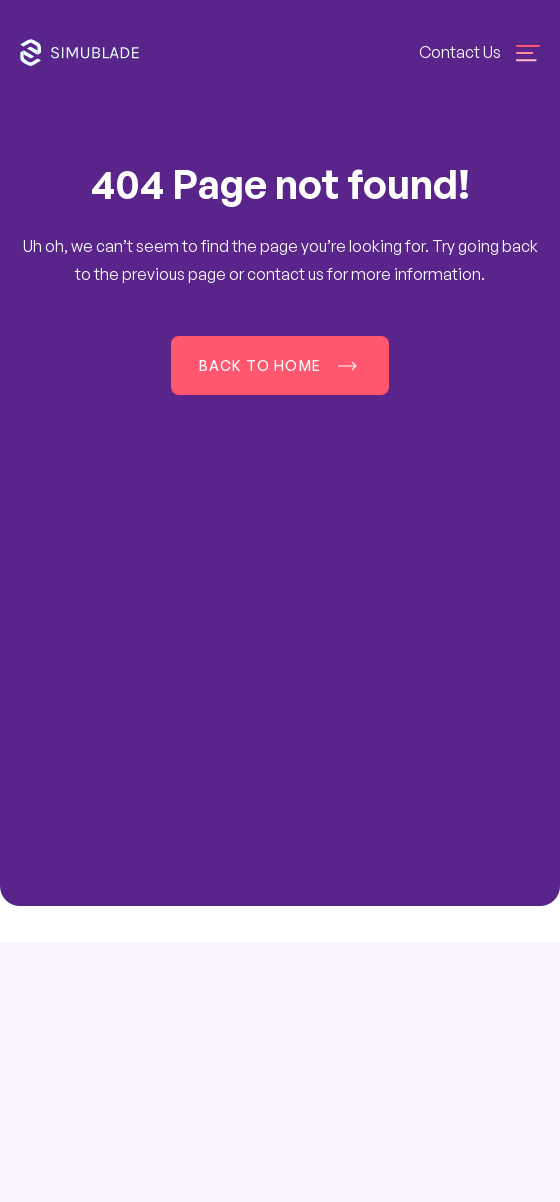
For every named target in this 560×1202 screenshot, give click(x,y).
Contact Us (460, 52)
